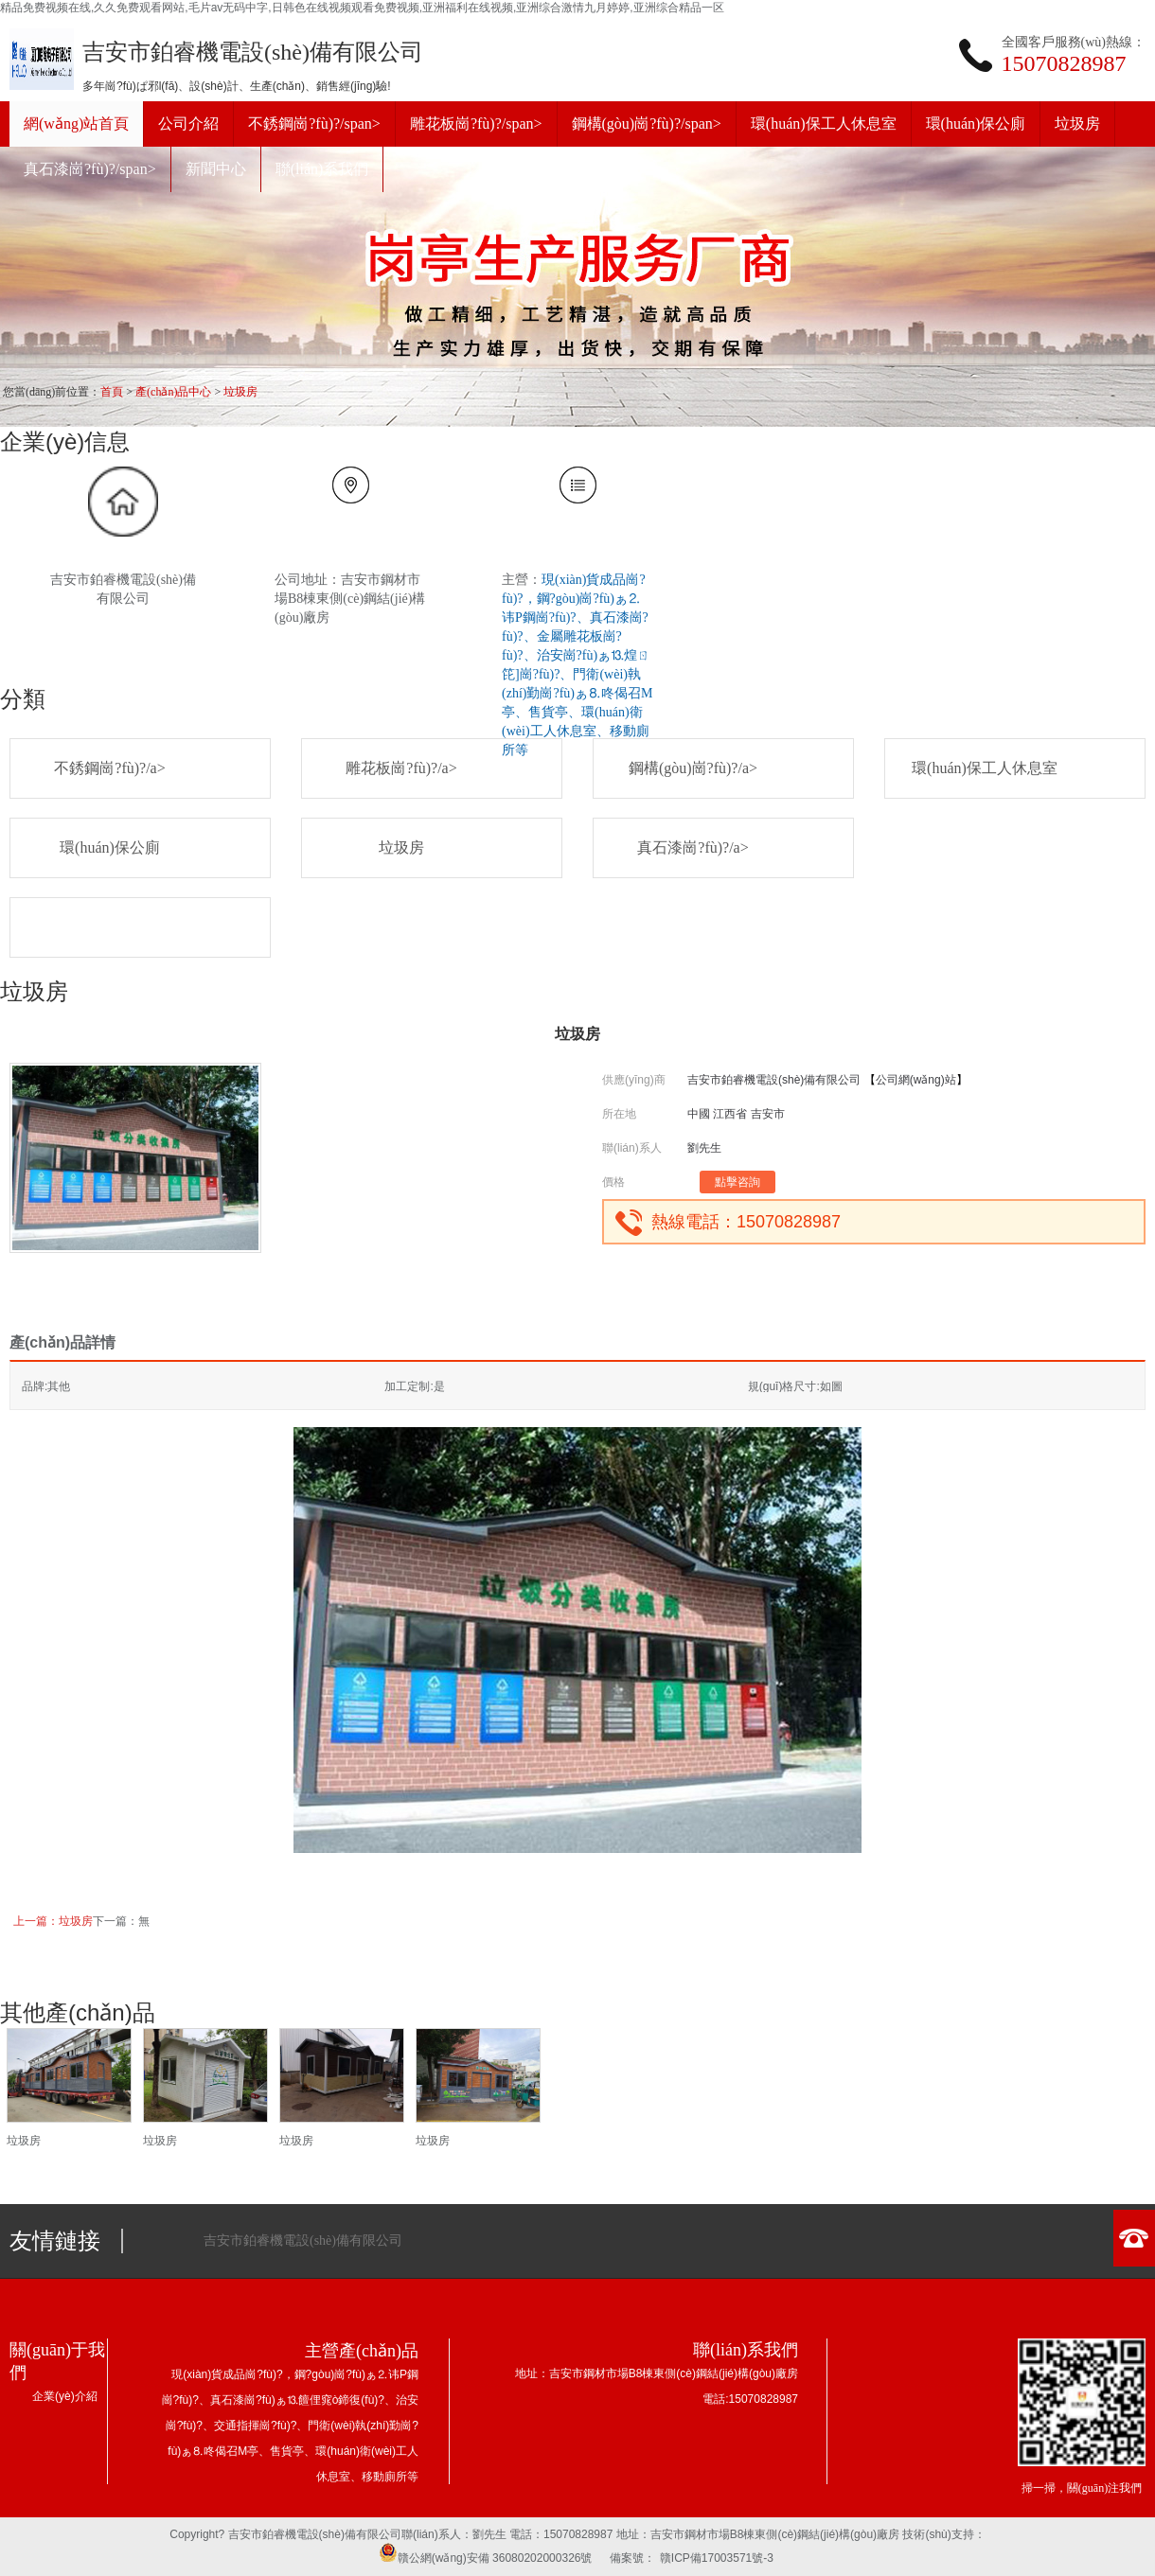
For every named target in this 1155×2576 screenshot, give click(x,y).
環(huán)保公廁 (110, 847)
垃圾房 (240, 391)
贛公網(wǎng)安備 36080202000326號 (486, 2558)
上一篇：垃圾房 (53, 1921)
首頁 (111, 391)
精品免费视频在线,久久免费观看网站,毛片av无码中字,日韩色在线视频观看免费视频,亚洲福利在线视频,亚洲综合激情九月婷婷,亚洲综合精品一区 (362, 7)
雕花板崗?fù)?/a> (401, 768)
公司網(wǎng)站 (916, 1079)
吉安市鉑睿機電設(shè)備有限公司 (774, 1079)
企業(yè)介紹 (65, 2396)
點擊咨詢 (737, 1182)
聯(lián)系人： (436, 2534)
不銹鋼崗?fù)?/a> (109, 768)
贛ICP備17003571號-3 (716, 2558)
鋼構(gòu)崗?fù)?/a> (693, 768)
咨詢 (109, 2179)
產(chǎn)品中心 (173, 391)
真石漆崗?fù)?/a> (692, 847)
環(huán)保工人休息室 (984, 768)
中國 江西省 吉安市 (736, 1113)
